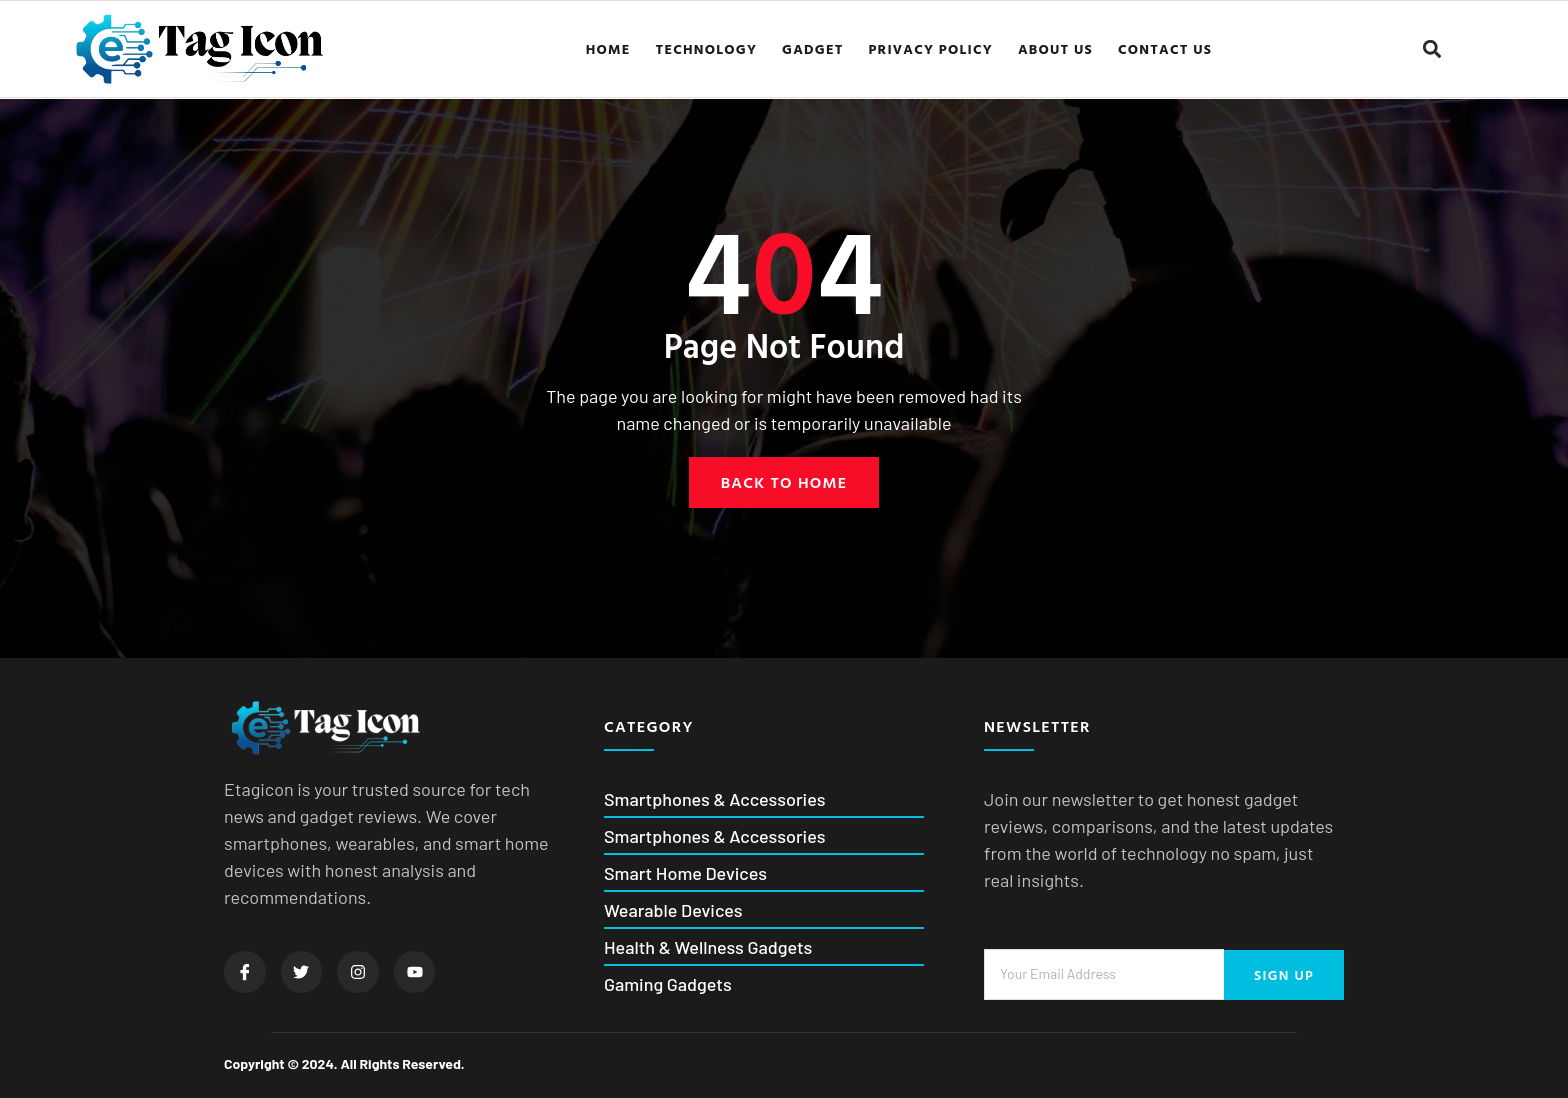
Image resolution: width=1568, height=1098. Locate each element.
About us (1055, 48)
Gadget (812, 48)
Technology (707, 48)
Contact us (1165, 48)
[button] (1432, 48)
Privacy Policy (931, 48)
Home (608, 48)
